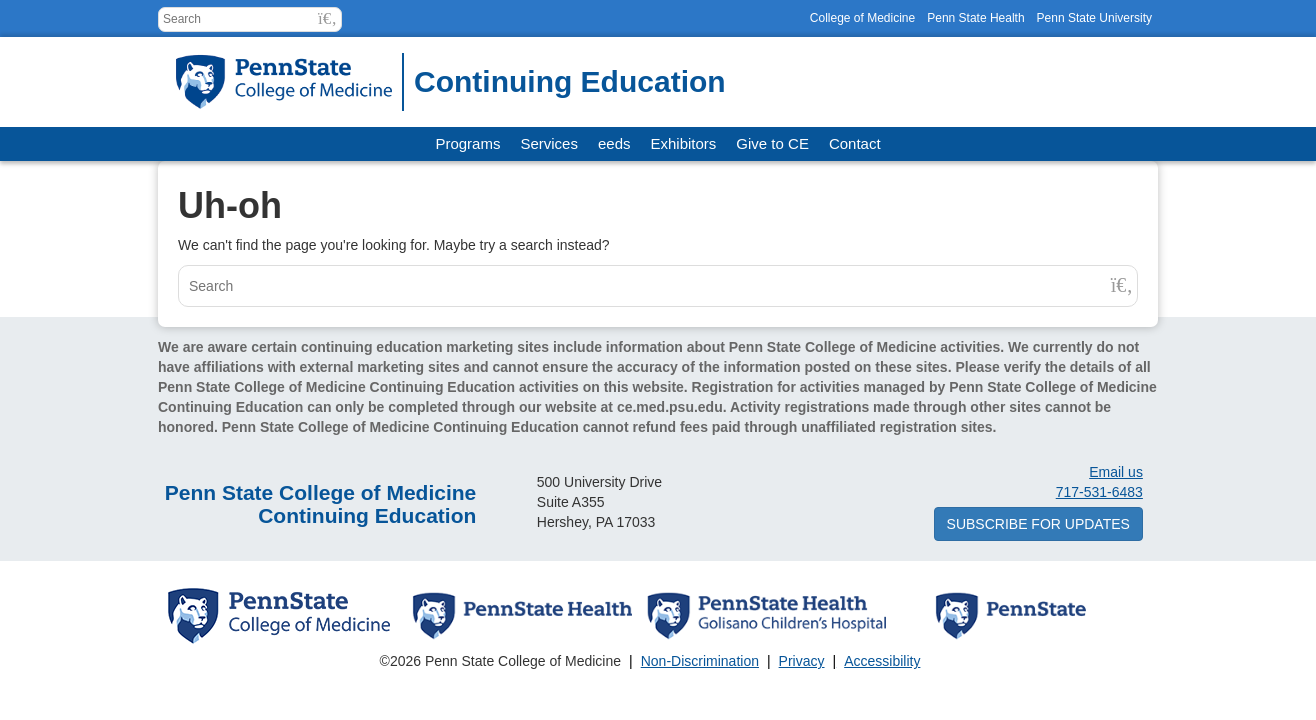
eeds (614, 143)
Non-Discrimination (700, 661)
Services (549, 143)
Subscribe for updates (1038, 524)
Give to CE (772, 143)
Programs (467, 143)
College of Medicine (862, 18)
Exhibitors (684, 143)
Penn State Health (975, 18)
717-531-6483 (1099, 492)
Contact (855, 143)
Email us (1116, 472)
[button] (327, 18)
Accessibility (882, 661)
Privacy (802, 661)
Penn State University (1094, 18)
